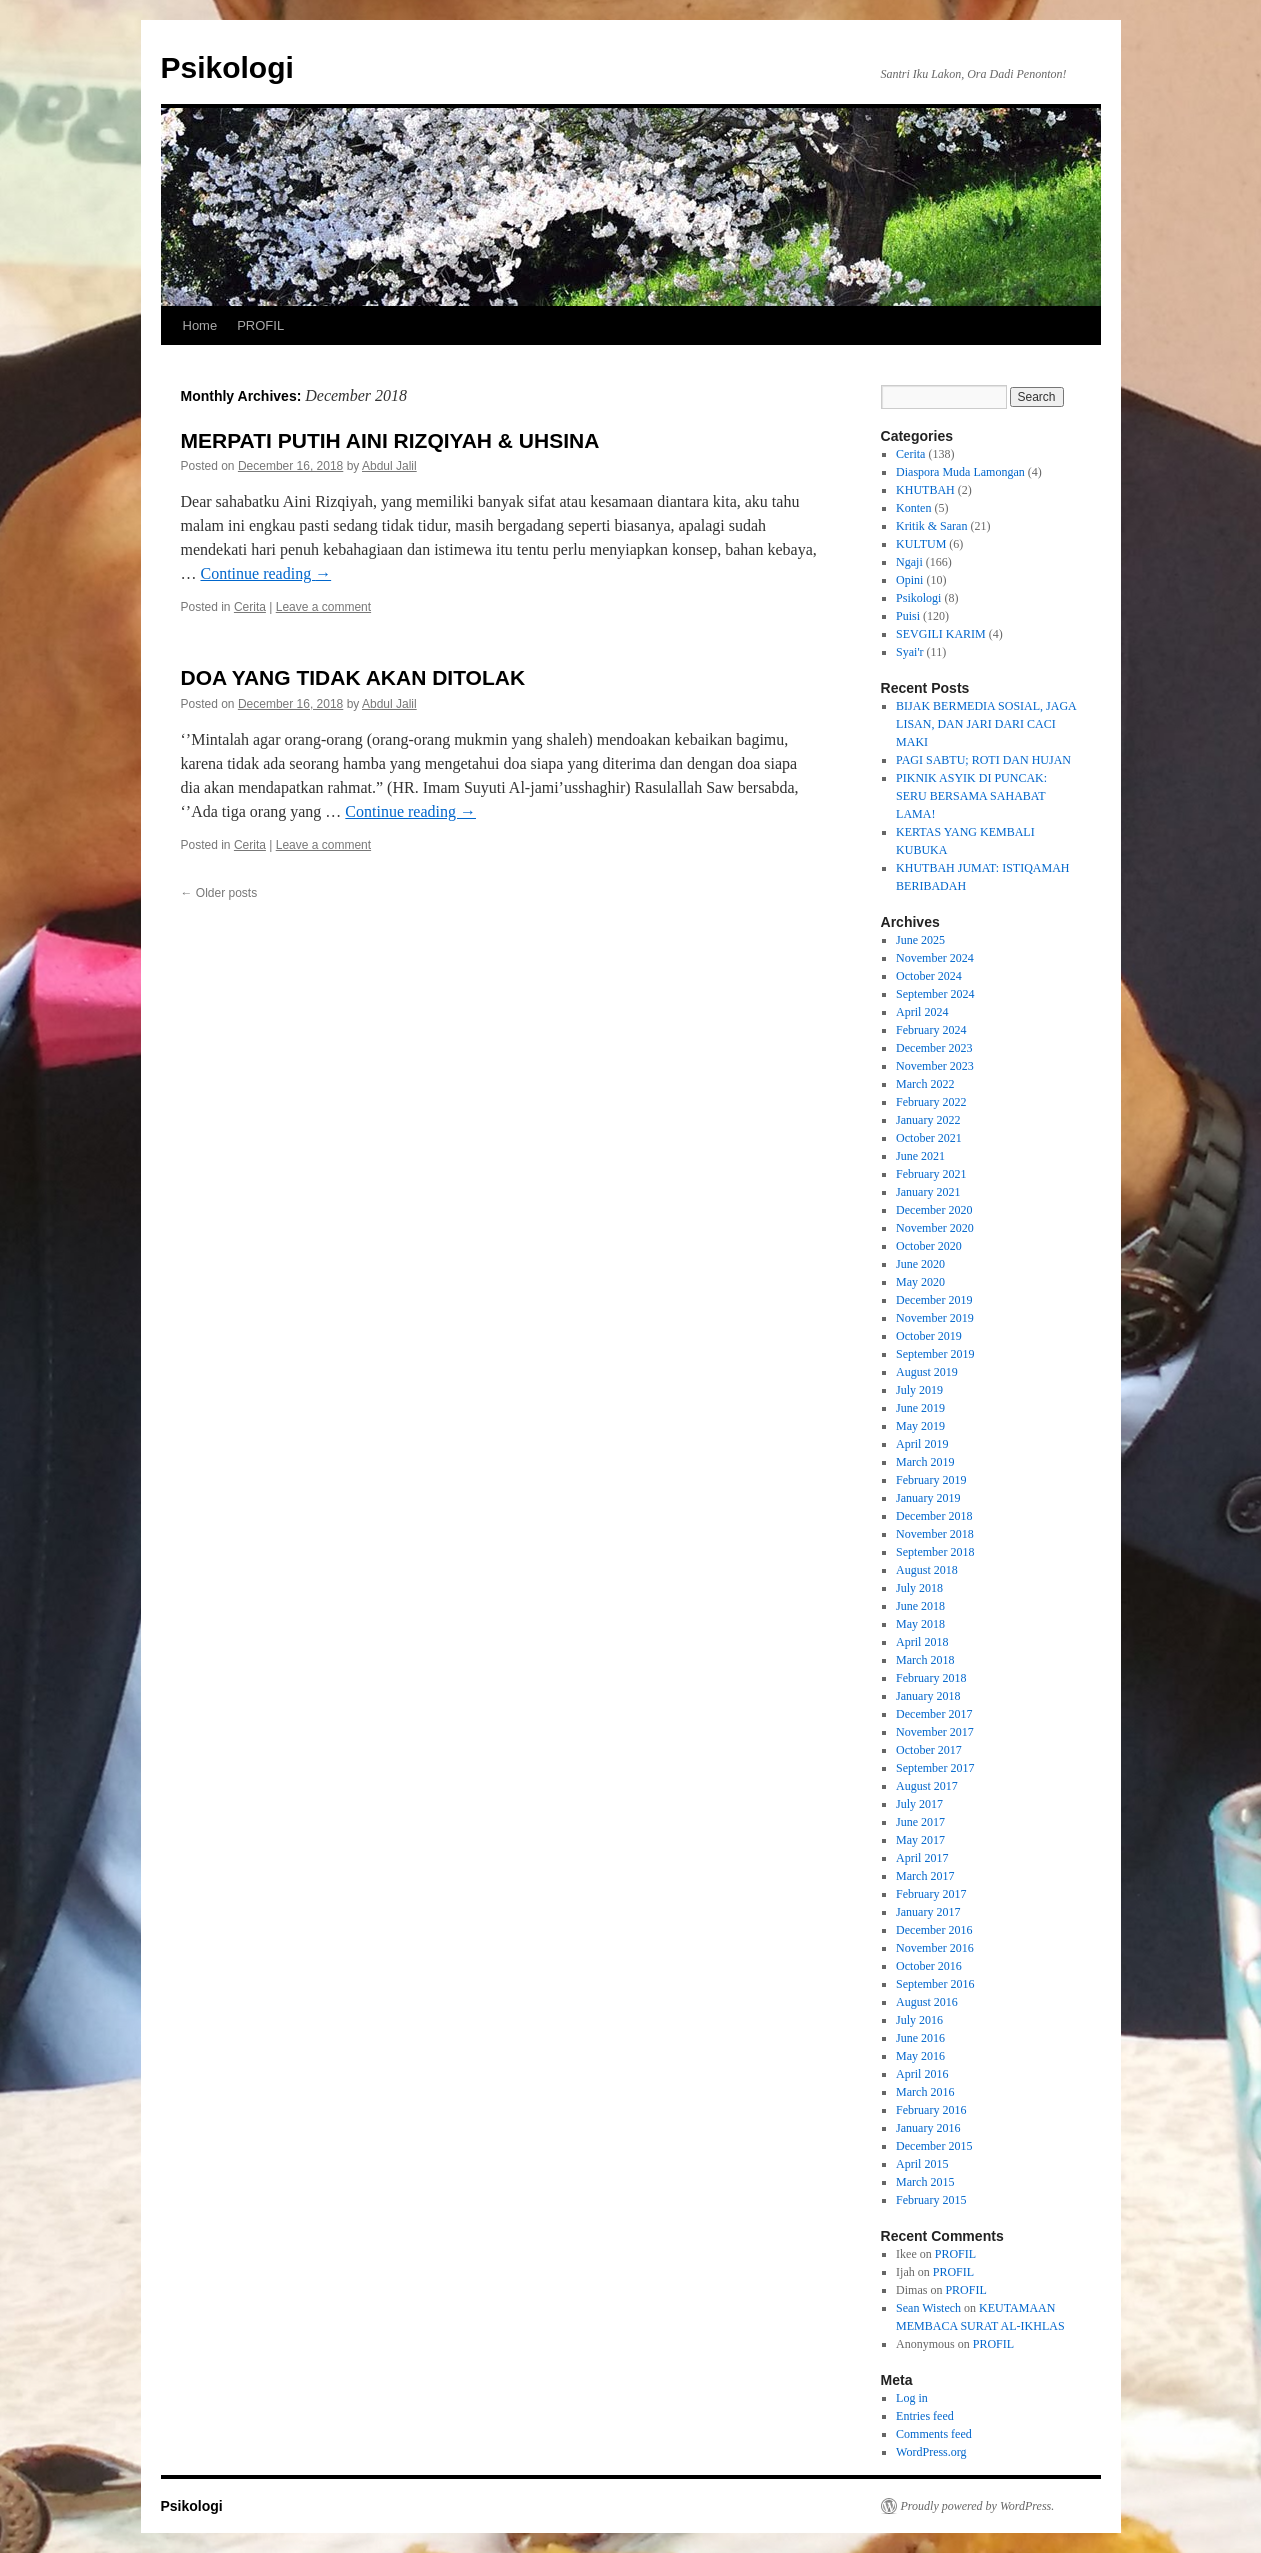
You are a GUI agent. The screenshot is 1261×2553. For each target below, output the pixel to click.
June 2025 (920, 940)
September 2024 (935, 994)
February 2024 (931, 1030)
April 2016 (922, 2074)
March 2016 (925, 2092)
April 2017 (922, 1858)
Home (200, 325)
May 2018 (920, 1624)
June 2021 (920, 1156)
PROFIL (260, 325)
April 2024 (922, 1012)
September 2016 (935, 1984)
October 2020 (929, 1246)
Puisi (908, 616)
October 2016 (929, 1966)
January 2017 (928, 1912)
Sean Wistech (928, 2308)
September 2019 (935, 1354)
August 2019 (927, 1372)
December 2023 (934, 1048)
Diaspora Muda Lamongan (960, 472)
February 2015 (931, 2200)
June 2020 (920, 1264)
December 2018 (934, 1516)
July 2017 (919, 1804)
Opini (909, 580)
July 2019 (919, 1390)
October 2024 (929, 976)
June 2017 (920, 1822)
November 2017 (935, 1732)
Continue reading (266, 573)
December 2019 (934, 1300)
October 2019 (929, 1336)
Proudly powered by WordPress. (978, 2506)
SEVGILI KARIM (941, 634)
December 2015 (934, 2146)
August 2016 (927, 2002)
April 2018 (922, 1642)
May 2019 (920, 1426)
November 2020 (935, 1228)
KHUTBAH (925, 490)
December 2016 (934, 1930)
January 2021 (928, 1192)
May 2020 (920, 1282)
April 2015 (922, 2164)
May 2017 (920, 1840)
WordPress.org (931, 2452)
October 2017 (929, 1750)
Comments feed (934, 2434)
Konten (913, 508)
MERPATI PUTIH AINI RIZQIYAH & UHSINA (390, 440)
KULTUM (921, 544)
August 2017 (927, 1786)
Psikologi (227, 67)
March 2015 (925, 2182)
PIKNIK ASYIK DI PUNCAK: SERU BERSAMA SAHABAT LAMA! (971, 796)
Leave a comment (323, 607)
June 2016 (920, 2038)
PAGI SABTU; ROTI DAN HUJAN (983, 760)
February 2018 (931, 1678)
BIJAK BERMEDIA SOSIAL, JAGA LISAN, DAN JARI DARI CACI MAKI (986, 724)
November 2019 (935, 1318)
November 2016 (935, 1948)
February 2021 (931, 1174)
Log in (912, 2398)
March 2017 (925, 1876)
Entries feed (925, 2416)
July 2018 (919, 1588)
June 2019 (920, 1408)
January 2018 (928, 1696)
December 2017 (934, 1714)
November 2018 (935, 1534)
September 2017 (935, 1768)
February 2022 (931, 1102)
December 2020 (934, 1210)
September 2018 (935, 1552)
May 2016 (920, 2056)
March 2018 (925, 1660)
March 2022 (925, 1084)
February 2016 (931, 2110)
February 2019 (931, 1480)
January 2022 (928, 1120)
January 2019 (928, 1498)
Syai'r (910, 652)
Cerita (250, 607)
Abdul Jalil (389, 466)
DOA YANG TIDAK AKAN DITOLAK (353, 677)
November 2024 (935, 958)
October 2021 (929, 1138)
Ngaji (909, 562)
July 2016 (919, 2020)
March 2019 (925, 1462)
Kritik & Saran (931, 526)
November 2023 (935, 1066)
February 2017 (931, 1894)
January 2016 (928, 2128)
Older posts (219, 893)
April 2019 (922, 1444)
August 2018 (927, 1570)
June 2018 (920, 1606)
